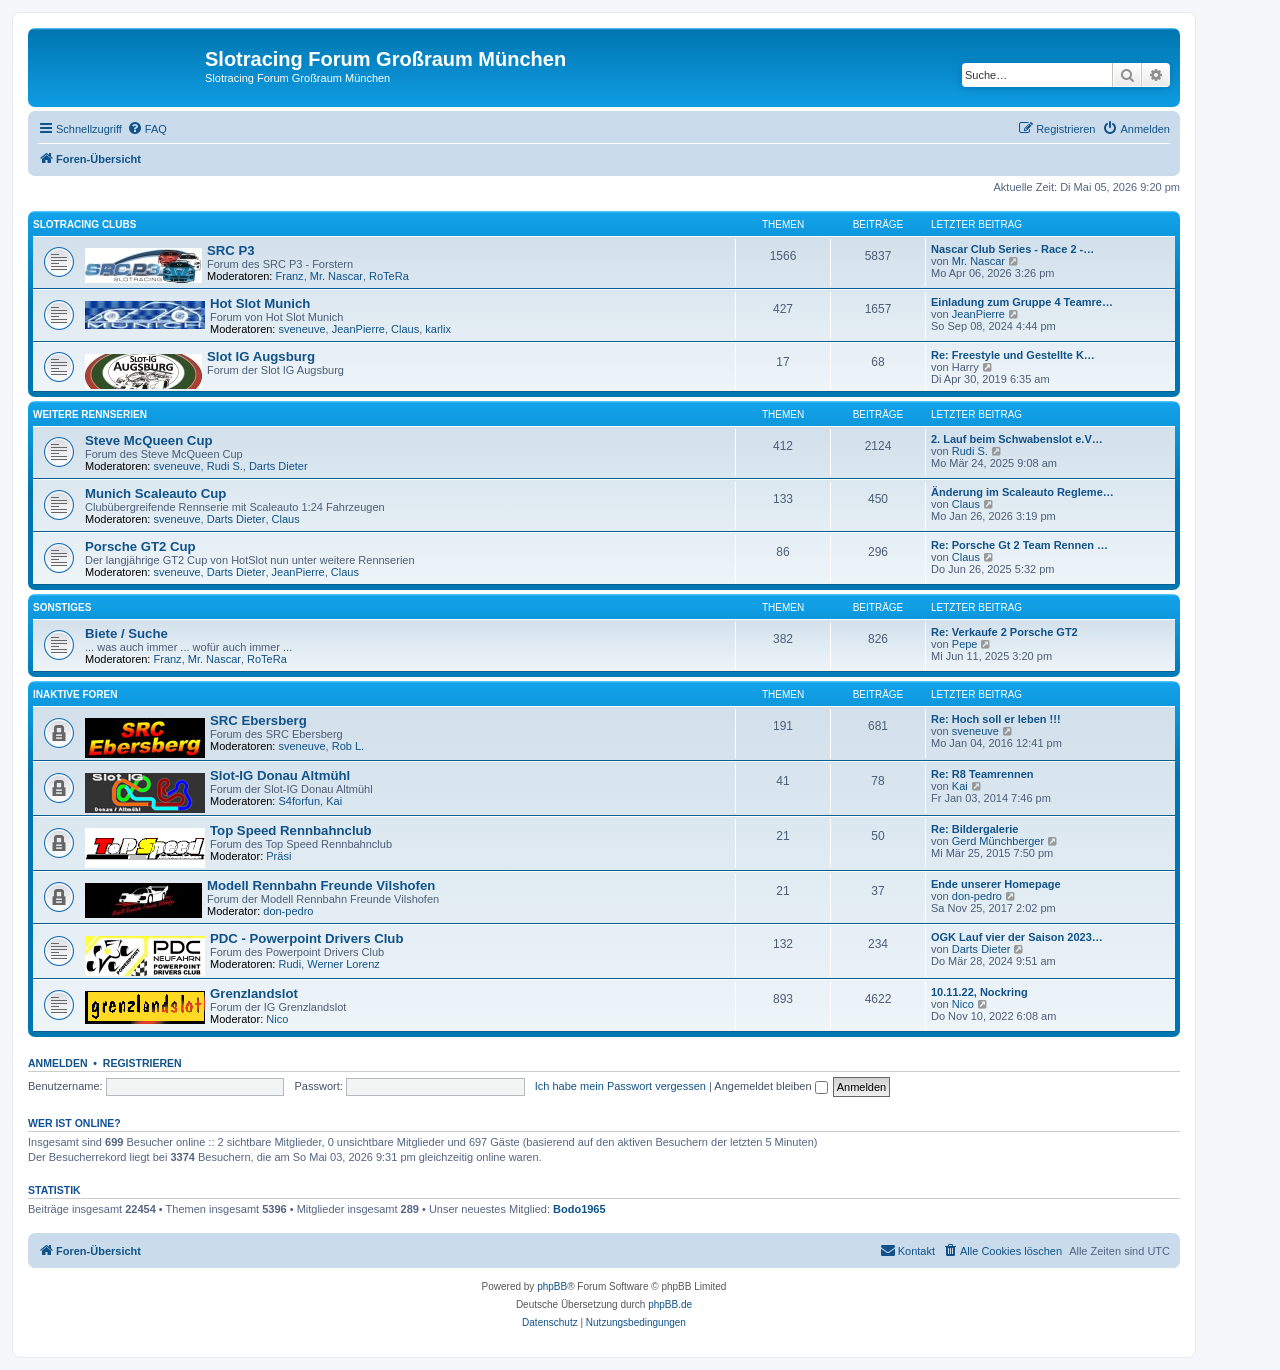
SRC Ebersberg (258, 720)
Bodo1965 (579, 1209)
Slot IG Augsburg (261, 356)
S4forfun (300, 801)
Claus (405, 329)
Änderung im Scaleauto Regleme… (1022, 492)
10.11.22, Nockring (979, 992)
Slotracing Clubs (84, 224)
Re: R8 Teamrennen (982, 774)
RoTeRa (389, 276)
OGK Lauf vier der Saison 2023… (1017, 937)
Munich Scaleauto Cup (155, 493)
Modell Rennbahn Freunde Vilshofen (321, 885)
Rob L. (348, 746)
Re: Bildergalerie (974, 829)
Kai (334, 801)
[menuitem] (147, 129)
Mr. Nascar (336, 276)
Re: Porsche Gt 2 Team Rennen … (1019, 545)
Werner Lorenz (343, 964)
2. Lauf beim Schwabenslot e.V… (1017, 439)
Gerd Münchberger (998, 841)
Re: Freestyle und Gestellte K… (1013, 355)
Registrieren (142, 1063)
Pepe (965, 644)
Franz (290, 276)
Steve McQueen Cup (149, 440)
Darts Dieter (278, 466)
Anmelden (58, 1063)
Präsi (278, 856)
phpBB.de (670, 1304)
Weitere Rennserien (90, 414)
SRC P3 (231, 250)
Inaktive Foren (75, 694)
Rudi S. (225, 466)
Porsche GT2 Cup (140, 546)
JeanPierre (358, 329)
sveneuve (302, 329)
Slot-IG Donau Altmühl (280, 775)
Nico (277, 1019)
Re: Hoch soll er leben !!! (996, 719)
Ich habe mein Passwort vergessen (620, 1086)
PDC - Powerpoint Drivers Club (306, 938)
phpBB (552, 1286)
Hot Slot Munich (260, 303)
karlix (438, 329)
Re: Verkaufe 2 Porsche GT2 (1004, 632)
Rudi (290, 964)
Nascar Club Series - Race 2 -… (1012, 249)
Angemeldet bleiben (770, 1086)
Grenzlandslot (254, 993)
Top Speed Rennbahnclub (291, 830)
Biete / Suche (126, 633)
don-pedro (288, 911)
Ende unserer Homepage (996, 884)
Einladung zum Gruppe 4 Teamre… (1022, 302)
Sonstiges (62, 607)
